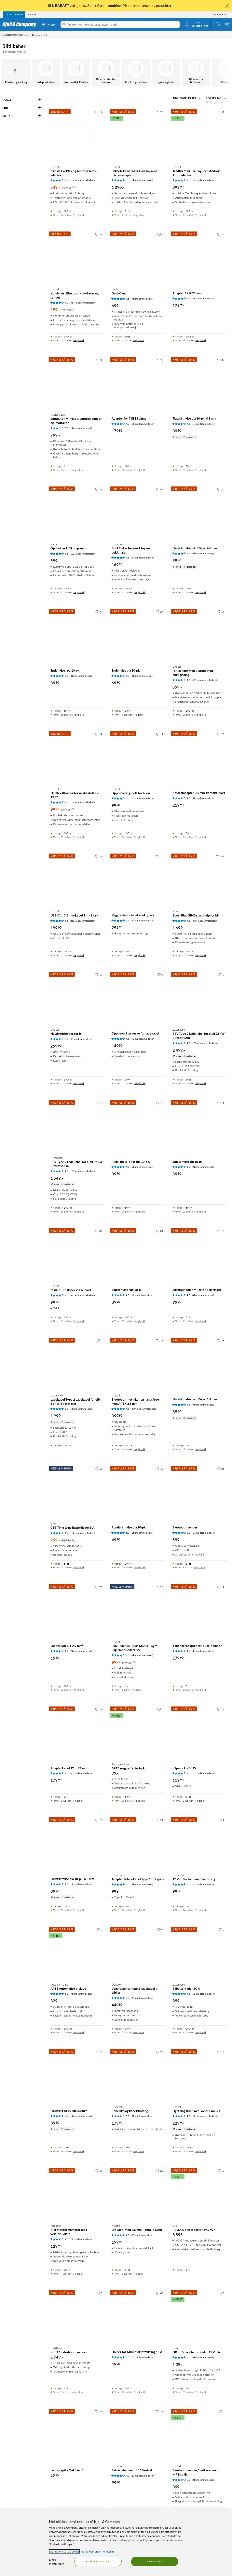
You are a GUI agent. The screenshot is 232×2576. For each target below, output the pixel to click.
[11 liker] (220, 1102)
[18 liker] (220, 1230)
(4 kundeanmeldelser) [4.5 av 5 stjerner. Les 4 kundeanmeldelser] (203, 1295)
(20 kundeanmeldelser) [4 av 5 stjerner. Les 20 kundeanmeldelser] (143, 2475)
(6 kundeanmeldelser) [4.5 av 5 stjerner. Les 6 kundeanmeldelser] (142, 1166)
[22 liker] (159, 2170)
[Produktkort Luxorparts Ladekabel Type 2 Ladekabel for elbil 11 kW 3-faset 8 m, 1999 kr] (77, 1363)
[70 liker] (98, 1587)
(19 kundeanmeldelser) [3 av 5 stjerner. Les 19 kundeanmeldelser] (203, 1532)
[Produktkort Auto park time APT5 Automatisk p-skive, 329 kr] (77, 1952)
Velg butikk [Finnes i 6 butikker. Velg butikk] (138, 714)
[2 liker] (221, 1820)
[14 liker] (220, 611)
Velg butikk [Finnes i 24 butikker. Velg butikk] (78, 215)
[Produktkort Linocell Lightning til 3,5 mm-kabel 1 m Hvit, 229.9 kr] (199, 2075)
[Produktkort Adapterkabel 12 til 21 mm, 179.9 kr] (77, 1732)
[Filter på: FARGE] (22, 99)
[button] (24, 51)
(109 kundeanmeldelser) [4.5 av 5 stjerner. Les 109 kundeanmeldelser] (82, 802)
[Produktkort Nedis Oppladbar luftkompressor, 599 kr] (77, 512)
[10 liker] (159, 856)
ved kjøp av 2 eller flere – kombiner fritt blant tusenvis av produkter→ (111, 5)
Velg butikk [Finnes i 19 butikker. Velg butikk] (78, 592)
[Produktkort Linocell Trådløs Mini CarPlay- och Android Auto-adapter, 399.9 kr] (199, 135)
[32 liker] (220, 359)
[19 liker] (98, 112)
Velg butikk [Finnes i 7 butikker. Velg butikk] (138, 215)
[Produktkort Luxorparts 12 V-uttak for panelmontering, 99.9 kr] (199, 1843)
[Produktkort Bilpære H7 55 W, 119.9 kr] (199, 1732)
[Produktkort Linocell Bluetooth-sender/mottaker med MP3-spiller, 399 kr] (199, 2434)
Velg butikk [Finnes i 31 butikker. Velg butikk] (78, 955)
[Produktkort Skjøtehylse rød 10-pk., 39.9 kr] (138, 1254)
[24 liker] (220, 234)
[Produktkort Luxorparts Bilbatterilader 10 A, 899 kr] (199, 1952)
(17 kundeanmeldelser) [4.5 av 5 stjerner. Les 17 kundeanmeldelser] (203, 423)
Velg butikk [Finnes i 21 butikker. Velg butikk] (78, 1083)
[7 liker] (99, 1102)
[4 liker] (160, 1929)
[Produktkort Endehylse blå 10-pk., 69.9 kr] (138, 634)
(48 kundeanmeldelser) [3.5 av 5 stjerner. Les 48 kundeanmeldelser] (81, 1038)
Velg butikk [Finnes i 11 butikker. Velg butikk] (200, 215)
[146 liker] (220, 856)
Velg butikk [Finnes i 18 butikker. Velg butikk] (200, 340)
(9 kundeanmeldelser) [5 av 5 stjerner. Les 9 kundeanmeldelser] (142, 1884)
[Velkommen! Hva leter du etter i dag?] (122, 24)
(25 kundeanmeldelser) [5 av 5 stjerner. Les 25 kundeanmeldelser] (203, 1884)
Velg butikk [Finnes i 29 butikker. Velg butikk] (78, 340)
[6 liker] (160, 234)
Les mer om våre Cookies (64, 2551)
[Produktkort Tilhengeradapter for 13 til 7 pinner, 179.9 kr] (199, 1610)
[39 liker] (98, 611)
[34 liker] (159, 1230)
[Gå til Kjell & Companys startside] (20, 24)
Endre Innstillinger (56, 2561)
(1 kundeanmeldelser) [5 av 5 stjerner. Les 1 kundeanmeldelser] (142, 180)
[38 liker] (220, 1340)
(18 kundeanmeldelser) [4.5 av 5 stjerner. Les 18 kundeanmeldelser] (203, 1773)
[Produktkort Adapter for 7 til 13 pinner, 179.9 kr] (138, 383)
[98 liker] (159, 2051)
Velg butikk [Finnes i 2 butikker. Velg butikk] (77, 1800)
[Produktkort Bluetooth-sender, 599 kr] (199, 1492)
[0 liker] (160, 112)
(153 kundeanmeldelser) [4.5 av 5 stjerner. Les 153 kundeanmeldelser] (204, 1043)
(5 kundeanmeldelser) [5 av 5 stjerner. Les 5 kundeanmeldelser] (81, 1408)
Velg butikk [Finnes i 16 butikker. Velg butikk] (200, 837)
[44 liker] (159, 489)
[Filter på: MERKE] (22, 115)
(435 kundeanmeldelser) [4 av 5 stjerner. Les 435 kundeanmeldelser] (204, 679)
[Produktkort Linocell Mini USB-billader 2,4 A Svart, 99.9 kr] (77, 1254)
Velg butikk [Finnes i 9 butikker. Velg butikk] (138, 2032)
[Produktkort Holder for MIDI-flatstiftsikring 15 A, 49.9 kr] (138, 2316)
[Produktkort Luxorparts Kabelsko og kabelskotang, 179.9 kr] (138, 2075)
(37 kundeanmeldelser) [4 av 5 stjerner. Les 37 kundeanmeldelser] (203, 798)
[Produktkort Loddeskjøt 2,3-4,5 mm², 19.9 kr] (77, 2434)
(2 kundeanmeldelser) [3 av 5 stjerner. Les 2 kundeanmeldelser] (81, 428)
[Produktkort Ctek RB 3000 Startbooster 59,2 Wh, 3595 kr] (199, 2194)
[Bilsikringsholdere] (136, 72)
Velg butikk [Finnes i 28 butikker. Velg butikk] (200, 1449)
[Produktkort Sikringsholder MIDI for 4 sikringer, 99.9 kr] (199, 1254)
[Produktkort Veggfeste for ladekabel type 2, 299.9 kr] (138, 879)
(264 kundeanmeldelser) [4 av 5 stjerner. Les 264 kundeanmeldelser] (82, 180)
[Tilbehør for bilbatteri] (196, 72)
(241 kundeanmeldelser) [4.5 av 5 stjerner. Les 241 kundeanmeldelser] (204, 2116)
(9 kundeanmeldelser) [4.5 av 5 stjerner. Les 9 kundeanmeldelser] (203, 553)
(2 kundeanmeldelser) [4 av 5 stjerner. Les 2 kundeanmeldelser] (81, 1650)
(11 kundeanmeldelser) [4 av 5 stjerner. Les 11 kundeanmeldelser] (143, 423)
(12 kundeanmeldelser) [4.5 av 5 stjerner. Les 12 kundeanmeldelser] (203, 180)
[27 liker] (98, 234)
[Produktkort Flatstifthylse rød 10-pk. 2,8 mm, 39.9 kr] (199, 1363)
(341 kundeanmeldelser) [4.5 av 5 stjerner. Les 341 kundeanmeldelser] (82, 1295)
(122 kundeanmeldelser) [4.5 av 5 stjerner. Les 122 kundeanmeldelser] (82, 553)
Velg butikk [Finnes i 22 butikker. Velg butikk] (200, 592)
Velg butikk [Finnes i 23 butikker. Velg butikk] (139, 470)
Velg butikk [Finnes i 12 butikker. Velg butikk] (139, 592)
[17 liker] (98, 489)
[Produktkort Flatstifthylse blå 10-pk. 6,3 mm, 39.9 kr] (77, 1843)
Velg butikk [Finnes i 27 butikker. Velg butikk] (78, 837)
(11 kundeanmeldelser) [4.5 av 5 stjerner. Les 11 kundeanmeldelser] (143, 1295)
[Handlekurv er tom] (227, 24)
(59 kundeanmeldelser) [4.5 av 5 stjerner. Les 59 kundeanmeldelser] (143, 920)
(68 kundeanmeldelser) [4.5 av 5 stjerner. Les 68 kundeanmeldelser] (203, 298)
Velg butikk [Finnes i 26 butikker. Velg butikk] (200, 2151)
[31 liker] (159, 1340)
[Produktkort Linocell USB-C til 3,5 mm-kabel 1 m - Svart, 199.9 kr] (77, 879)
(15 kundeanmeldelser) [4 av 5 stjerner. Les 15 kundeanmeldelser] (143, 798)
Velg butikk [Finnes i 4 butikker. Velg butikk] (77, 470)
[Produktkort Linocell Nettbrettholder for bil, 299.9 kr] (77, 997)
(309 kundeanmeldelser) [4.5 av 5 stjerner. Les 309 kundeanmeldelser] (143, 1408)
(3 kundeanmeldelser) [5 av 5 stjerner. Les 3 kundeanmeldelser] (81, 675)
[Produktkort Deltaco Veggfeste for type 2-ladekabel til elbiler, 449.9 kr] (138, 1952)
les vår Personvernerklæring (98, 2551)
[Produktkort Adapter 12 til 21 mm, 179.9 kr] (199, 257)
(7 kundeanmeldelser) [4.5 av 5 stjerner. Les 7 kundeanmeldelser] (142, 298)
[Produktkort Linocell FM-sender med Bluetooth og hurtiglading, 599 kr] (199, 634)
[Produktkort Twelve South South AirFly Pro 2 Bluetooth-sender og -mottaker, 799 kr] (77, 383)
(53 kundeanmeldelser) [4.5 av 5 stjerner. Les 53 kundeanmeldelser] (81, 1773)
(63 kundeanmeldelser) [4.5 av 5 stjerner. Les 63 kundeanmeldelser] (143, 2235)
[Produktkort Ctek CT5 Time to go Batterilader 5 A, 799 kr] (77, 1492)
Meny (48, 24)
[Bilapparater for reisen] (106, 72)
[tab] (14, 14)
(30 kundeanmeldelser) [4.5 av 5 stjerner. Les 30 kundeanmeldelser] (203, 1650)
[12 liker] (98, 974)
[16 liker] (98, 1468)
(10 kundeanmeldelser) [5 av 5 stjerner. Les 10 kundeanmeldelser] (143, 2357)
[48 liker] (159, 2293)
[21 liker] (98, 1709)
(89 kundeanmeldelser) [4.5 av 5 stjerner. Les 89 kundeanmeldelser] (143, 557)
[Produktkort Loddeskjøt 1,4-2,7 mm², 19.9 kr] (77, 1610)
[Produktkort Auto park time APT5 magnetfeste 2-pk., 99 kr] (138, 1732)
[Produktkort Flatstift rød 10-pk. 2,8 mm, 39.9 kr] (77, 2075)
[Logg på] (196, 24)
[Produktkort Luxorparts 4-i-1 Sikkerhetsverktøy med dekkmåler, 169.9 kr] (138, 512)
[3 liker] (160, 1587)
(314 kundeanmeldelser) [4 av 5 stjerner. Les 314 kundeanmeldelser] (82, 302)
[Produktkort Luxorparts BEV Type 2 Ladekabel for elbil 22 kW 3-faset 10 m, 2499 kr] (199, 997)
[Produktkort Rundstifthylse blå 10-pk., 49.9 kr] (138, 1492)
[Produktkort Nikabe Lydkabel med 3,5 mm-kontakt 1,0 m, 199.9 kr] (138, 2194)
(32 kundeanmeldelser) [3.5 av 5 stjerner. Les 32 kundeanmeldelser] (143, 2116)
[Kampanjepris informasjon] (73, 187)
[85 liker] (220, 1468)
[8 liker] (160, 359)
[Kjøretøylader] (166, 72)
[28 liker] (220, 489)
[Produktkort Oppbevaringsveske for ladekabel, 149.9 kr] (138, 997)
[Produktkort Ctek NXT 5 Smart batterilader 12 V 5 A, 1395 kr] (199, 2316)
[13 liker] (159, 1102)
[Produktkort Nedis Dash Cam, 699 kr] (138, 257)
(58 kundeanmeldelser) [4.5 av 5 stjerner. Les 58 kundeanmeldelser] (143, 1038)
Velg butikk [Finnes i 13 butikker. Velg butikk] (139, 2391)
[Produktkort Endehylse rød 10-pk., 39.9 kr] (77, 634)
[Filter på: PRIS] (22, 107)
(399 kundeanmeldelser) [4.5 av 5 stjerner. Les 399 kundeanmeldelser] (204, 920)
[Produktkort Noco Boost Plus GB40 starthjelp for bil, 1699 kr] (199, 879)
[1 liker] (221, 112)
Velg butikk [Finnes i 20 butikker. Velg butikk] (139, 1211)
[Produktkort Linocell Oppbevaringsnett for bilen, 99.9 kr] (138, 757)
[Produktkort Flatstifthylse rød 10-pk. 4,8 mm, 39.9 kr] (199, 512)
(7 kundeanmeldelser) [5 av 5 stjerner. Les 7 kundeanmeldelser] (81, 1993)
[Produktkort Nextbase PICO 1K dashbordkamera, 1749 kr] (77, 2316)
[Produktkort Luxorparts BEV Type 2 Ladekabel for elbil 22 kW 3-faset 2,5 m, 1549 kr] (77, 1126)
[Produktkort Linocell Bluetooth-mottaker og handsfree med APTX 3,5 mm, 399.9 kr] (138, 1363)
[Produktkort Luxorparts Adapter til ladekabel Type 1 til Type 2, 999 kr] (138, 1843)
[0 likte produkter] (218, 24)
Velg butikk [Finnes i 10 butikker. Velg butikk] (200, 1083)
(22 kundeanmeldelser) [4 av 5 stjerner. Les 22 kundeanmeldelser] (81, 2239)
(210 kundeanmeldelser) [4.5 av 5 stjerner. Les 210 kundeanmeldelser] (82, 920)
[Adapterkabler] (46, 72)
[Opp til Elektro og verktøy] (16, 72)
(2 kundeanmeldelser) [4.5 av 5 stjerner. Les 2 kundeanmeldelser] (203, 1166)
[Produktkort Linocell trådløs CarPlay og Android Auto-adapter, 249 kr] (77, 135)
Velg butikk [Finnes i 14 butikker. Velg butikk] (78, 1567)
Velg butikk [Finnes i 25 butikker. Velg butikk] (78, 714)
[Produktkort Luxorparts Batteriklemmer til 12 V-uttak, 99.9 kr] (138, 2434)
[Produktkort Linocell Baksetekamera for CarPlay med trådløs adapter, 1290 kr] (138, 135)
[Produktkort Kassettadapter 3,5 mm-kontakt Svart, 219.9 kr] (199, 757)
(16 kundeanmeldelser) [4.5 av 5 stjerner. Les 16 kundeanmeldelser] (203, 1993)
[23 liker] (220, 734)
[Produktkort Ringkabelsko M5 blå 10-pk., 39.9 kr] (138, 1126)
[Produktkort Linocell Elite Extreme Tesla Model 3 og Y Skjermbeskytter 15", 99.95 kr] (138, 1610)
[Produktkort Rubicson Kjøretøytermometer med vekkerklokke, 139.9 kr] (77, 2194)
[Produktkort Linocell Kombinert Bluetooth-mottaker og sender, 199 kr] (77, 257)
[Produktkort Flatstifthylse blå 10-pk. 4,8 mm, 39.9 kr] (199, 383)
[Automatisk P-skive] (76, 72)
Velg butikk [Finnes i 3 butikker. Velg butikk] (199, 1567)
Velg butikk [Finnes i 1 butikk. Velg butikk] (136, 1689)
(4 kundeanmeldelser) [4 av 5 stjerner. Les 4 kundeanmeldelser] (142, 675)
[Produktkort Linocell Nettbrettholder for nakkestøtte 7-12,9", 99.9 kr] (77, 757)
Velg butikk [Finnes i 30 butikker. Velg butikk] (200, 714)
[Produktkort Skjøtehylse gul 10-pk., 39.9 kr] (199, 1126)
